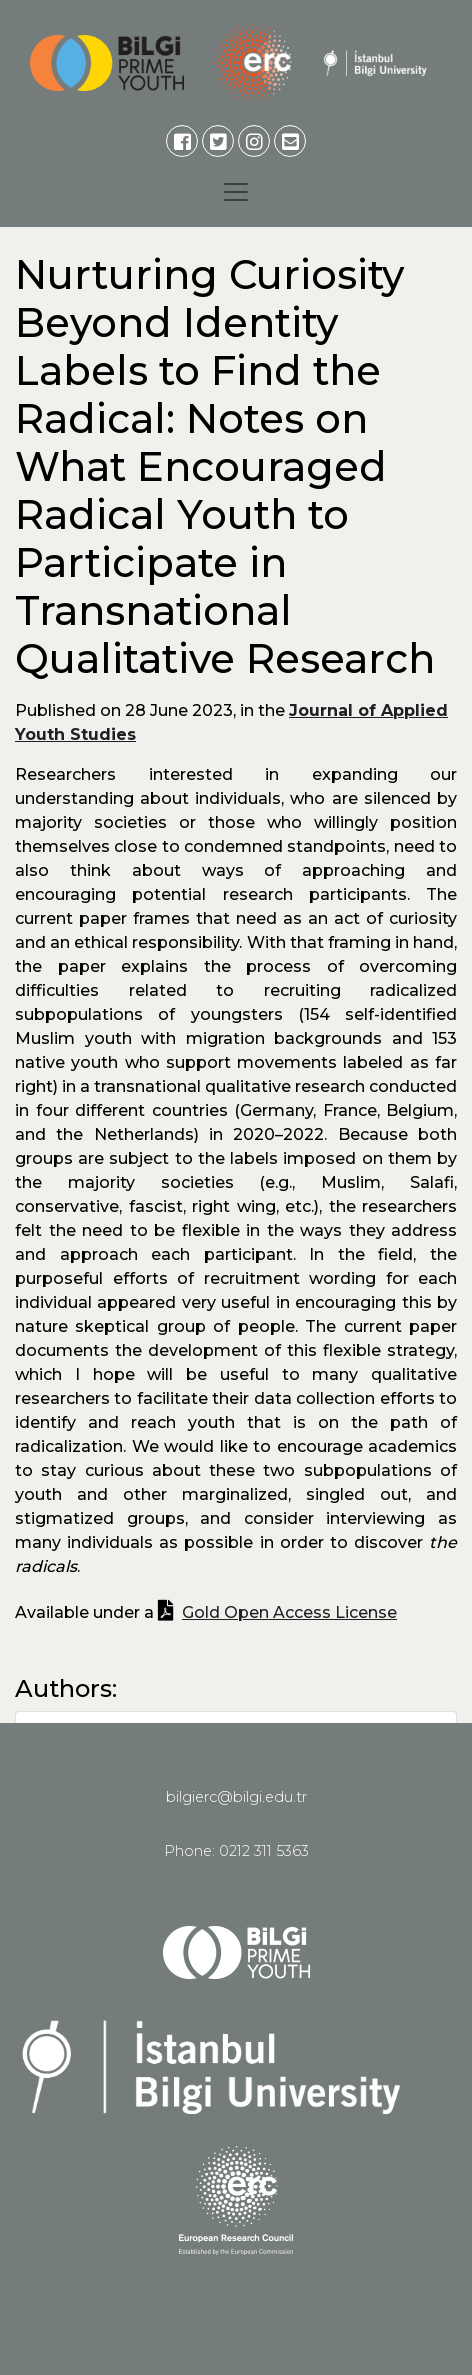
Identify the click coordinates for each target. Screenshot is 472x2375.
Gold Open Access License (289, 1612)
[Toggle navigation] (236, 192)
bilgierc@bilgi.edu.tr (236, 1797)
